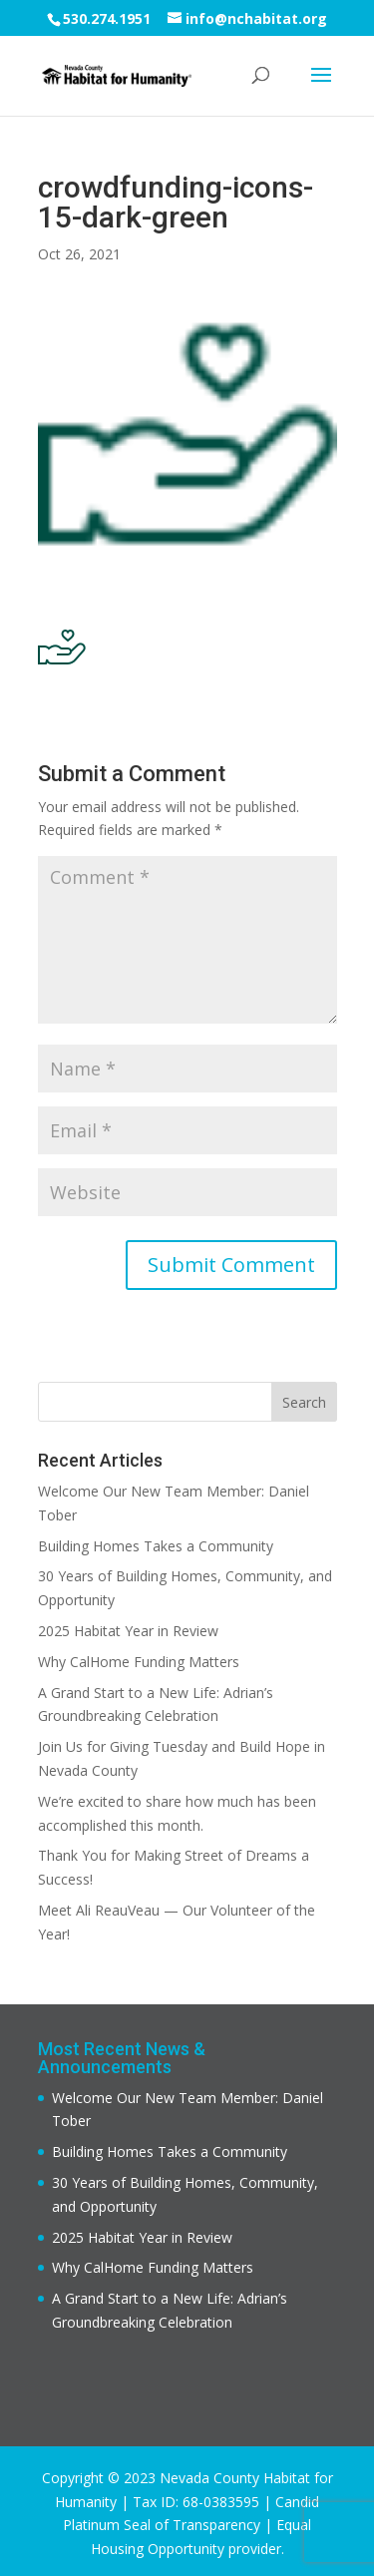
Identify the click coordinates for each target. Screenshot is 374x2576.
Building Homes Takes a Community (155, 1545)
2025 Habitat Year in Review (128, 1630)
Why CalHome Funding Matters (138, 1661)
